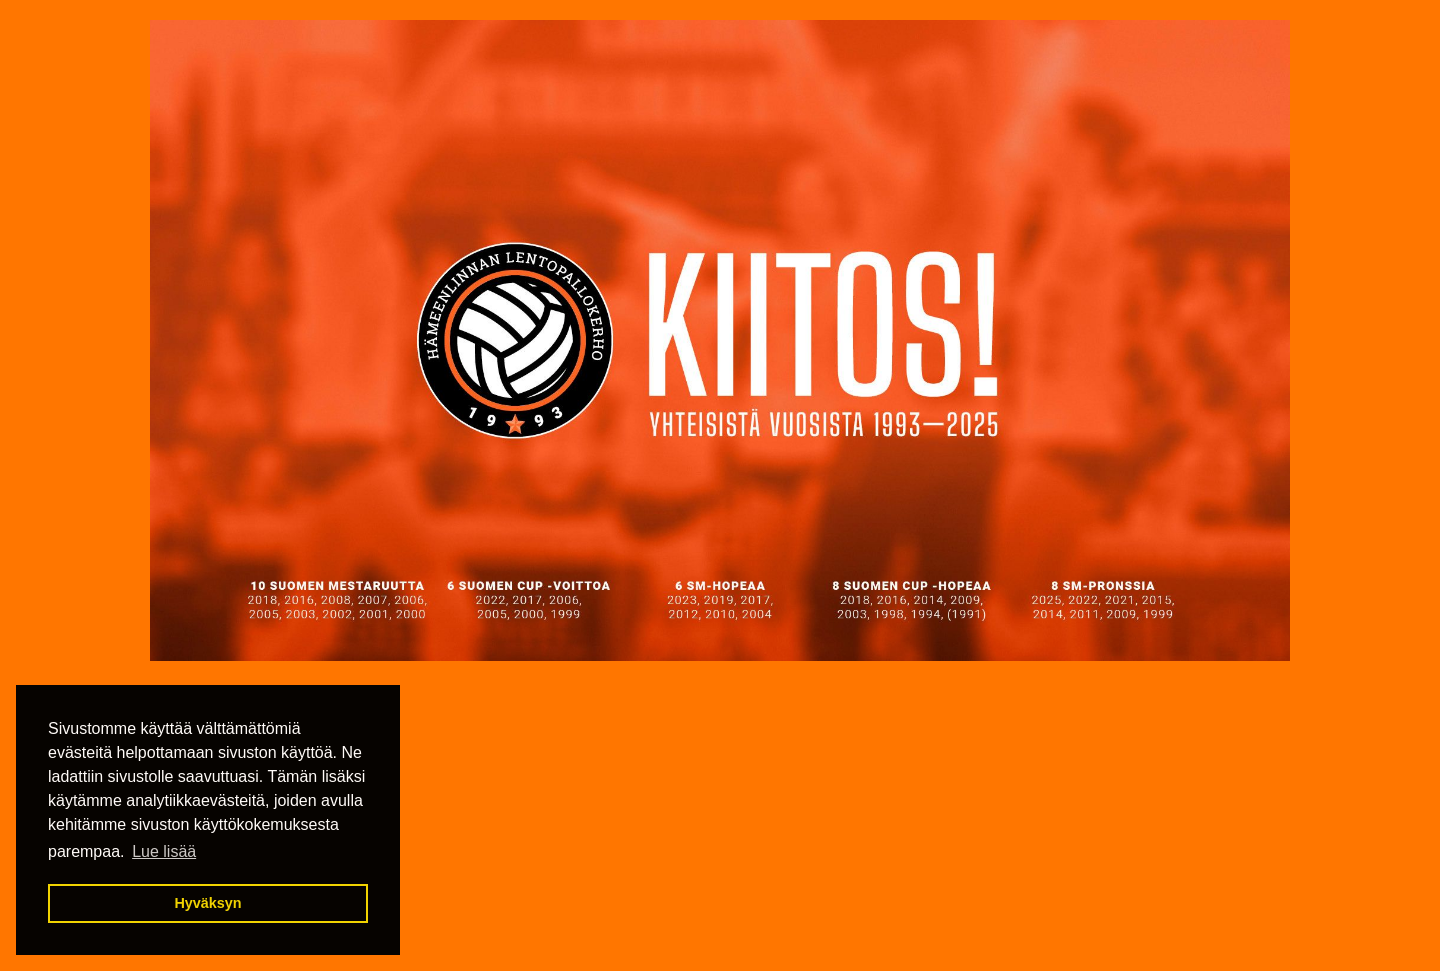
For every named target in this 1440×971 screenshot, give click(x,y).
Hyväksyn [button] (207, 903)
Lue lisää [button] (164, 851)
